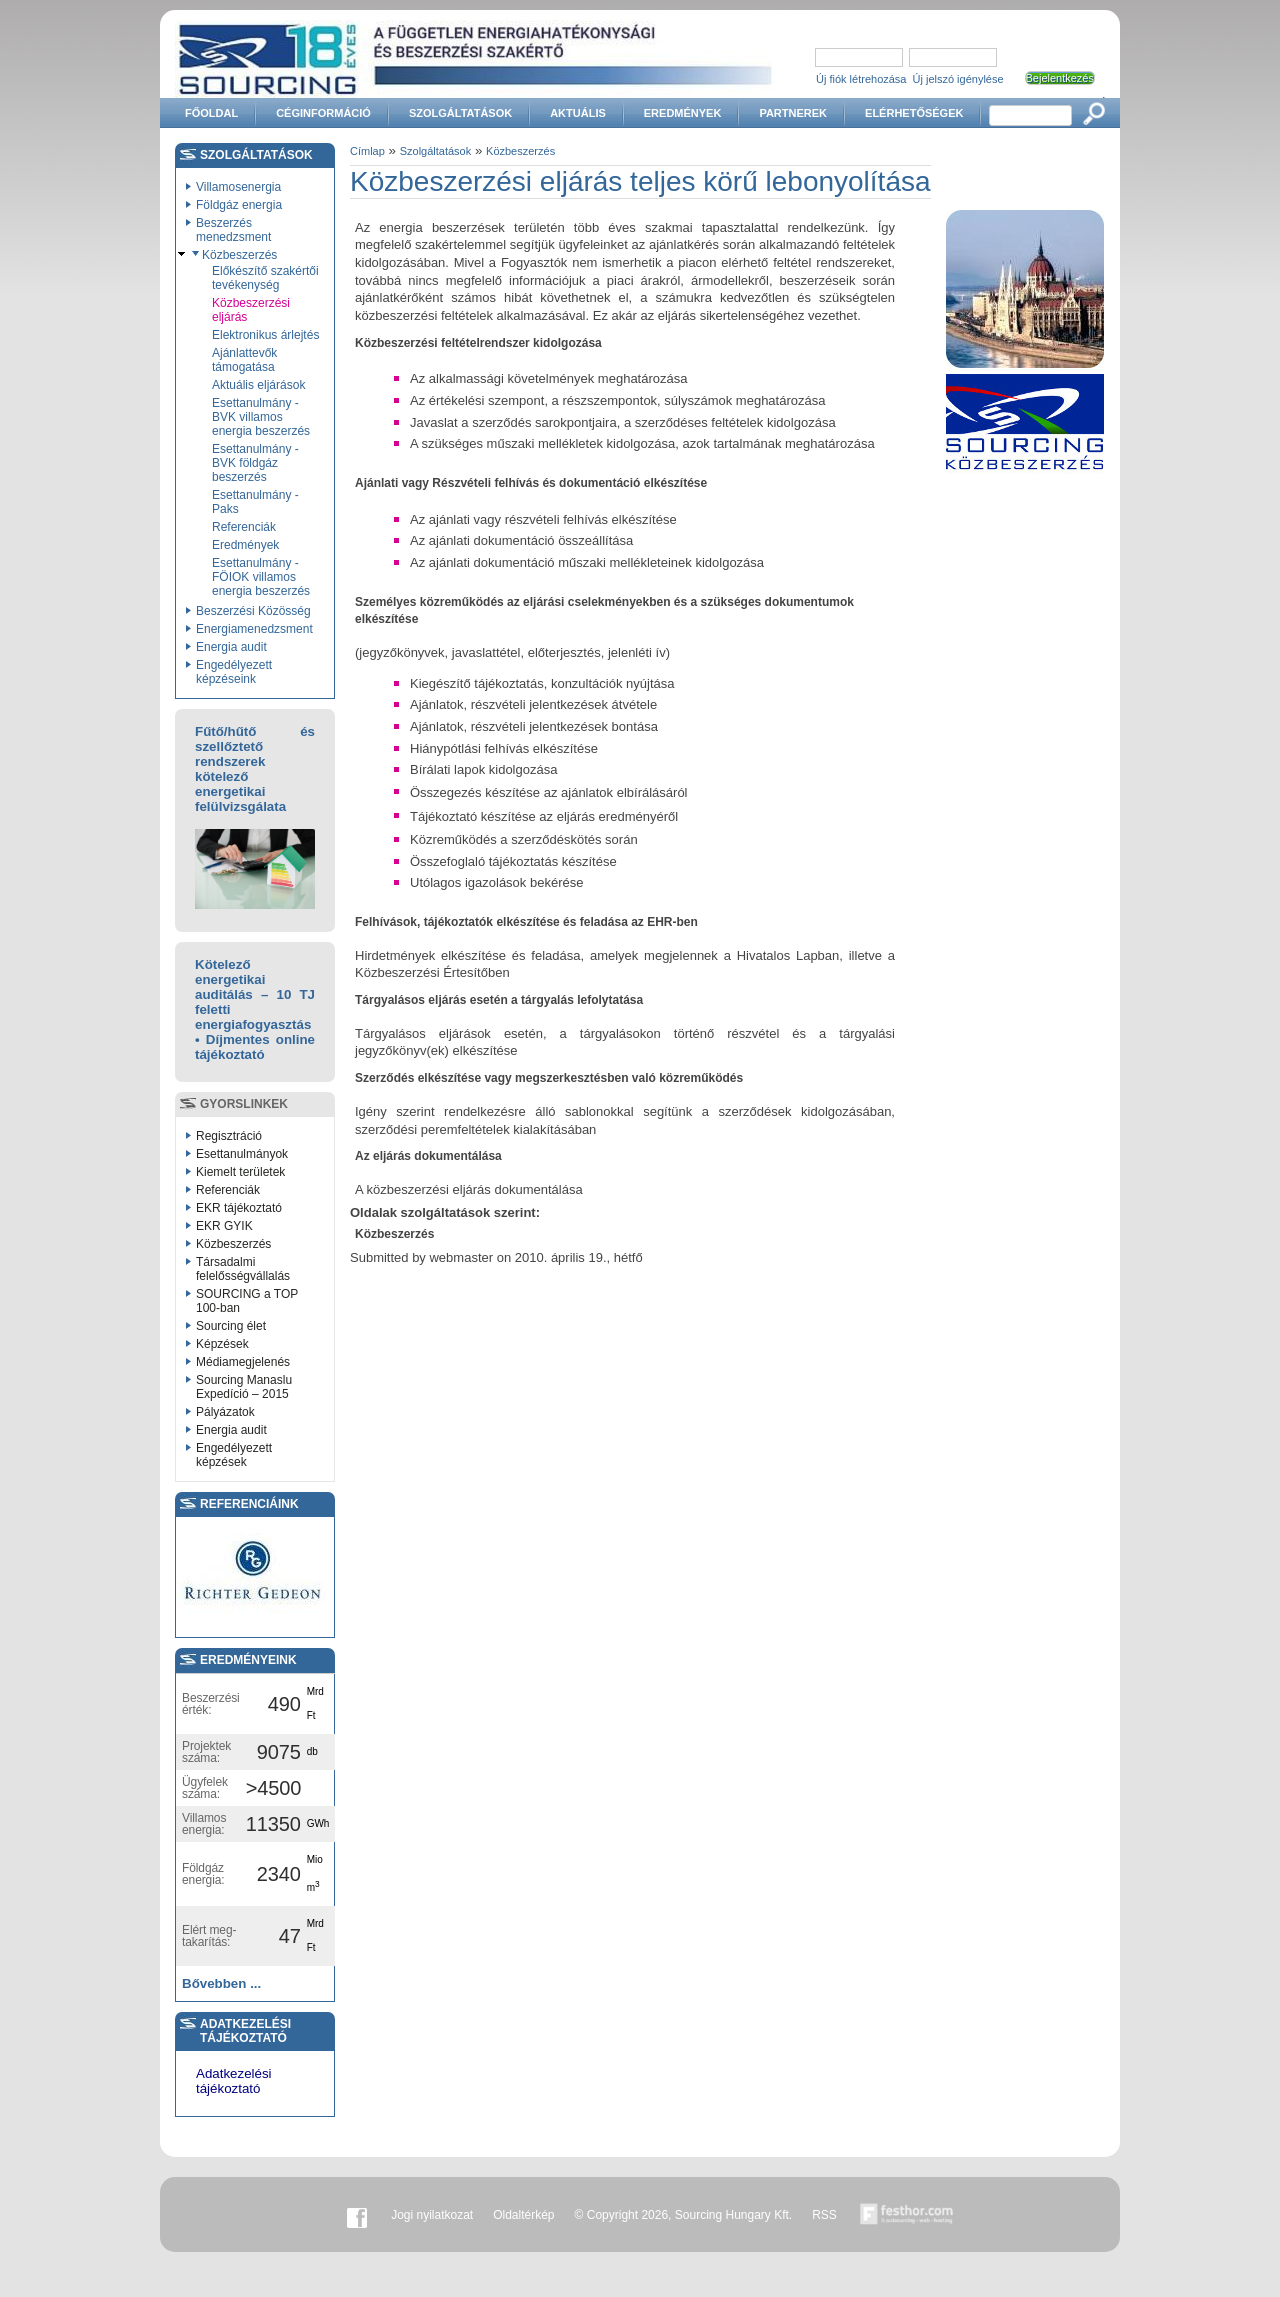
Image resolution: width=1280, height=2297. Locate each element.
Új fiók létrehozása (861, 79)
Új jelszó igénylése (958, 79)
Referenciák (244, 527)
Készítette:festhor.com (907, 2215)
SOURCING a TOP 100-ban (247, 1301)
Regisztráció (229, 1136)
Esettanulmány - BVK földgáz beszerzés (255, 463)
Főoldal (211, 113)
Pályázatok (225, 1412)
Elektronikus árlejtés (265, 335)
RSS (824, 2215)
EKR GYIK (224, 1226)
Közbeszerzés (239, 255)
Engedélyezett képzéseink (234, 672)
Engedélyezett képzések (234, 1455)
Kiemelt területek (240, 1172)
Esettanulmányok (242, 1154)
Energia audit (231, 647)
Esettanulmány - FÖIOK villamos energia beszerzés (261, 577)
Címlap (367, 151)
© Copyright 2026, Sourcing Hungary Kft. (684, 2215)
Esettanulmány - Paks (255, 502)
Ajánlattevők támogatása (244, 360)
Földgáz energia (239, 205)
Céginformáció (323, 113)
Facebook (357, 2215)
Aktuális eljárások (258, 385)
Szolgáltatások (460, 113)
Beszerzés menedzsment (233, 230)
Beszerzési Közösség (253, 611)
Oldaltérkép (523, 2215)
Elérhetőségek (914, 113)
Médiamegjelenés (243, 1362)
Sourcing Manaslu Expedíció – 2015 (244, 1387)
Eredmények (683, 113)
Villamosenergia (238, 187)
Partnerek (793, 113)
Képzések (222, 1344)
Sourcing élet (231, 1326)
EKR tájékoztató (239, 1208)
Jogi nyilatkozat (432, 2215)
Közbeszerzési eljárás (251, 310)
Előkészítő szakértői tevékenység (265, 278)
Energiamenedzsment (254, 629)
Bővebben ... (221, 1983)
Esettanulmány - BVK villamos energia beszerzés (261, 417)
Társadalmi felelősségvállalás (243, 1269)
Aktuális (578, 113)
